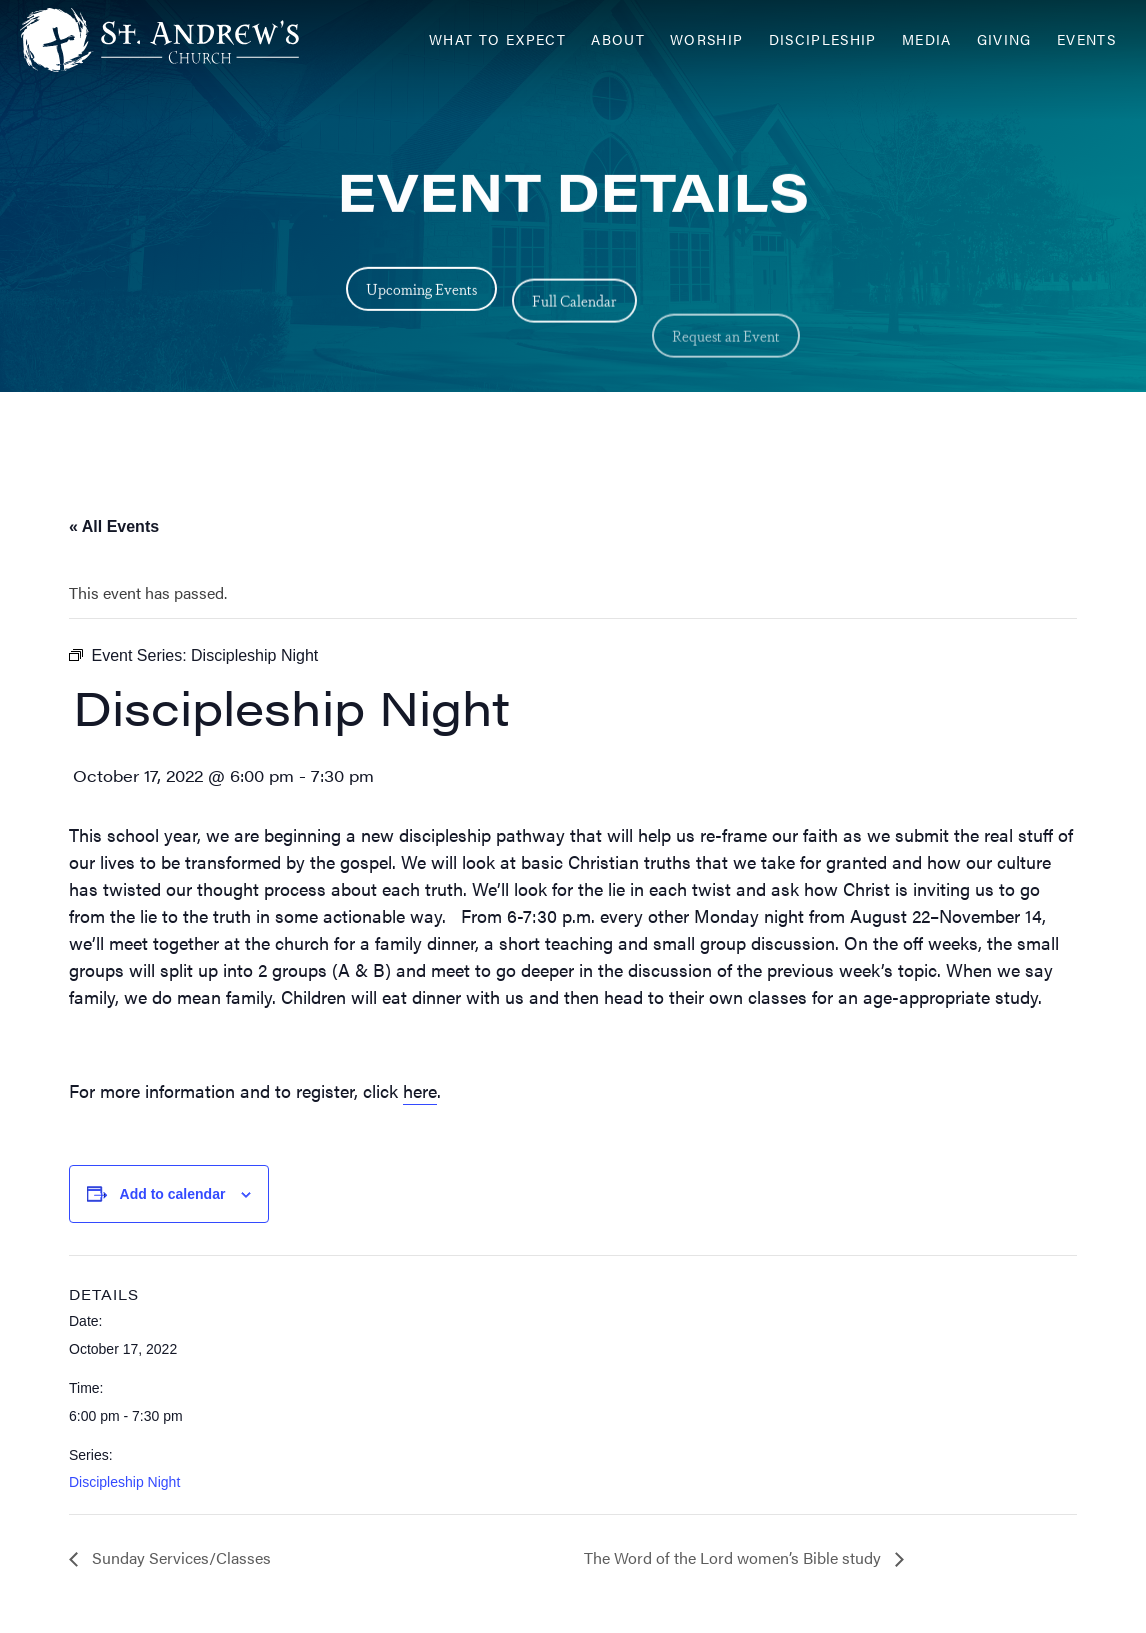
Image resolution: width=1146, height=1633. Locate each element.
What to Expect (497, 39)
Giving (1004, 39)
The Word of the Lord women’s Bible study (734, 1557)
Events (1086, 39)
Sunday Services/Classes (179, 1557)
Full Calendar (574, 316)
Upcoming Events (421, 293)
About (618, 39)
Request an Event (726, 375)
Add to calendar (173, 1194)
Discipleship (823, 39)
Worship (707, 39)
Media (927, 39)
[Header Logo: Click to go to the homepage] (180, 40)
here (420, 1090)
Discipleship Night (124, 1482)
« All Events (114, 526)
